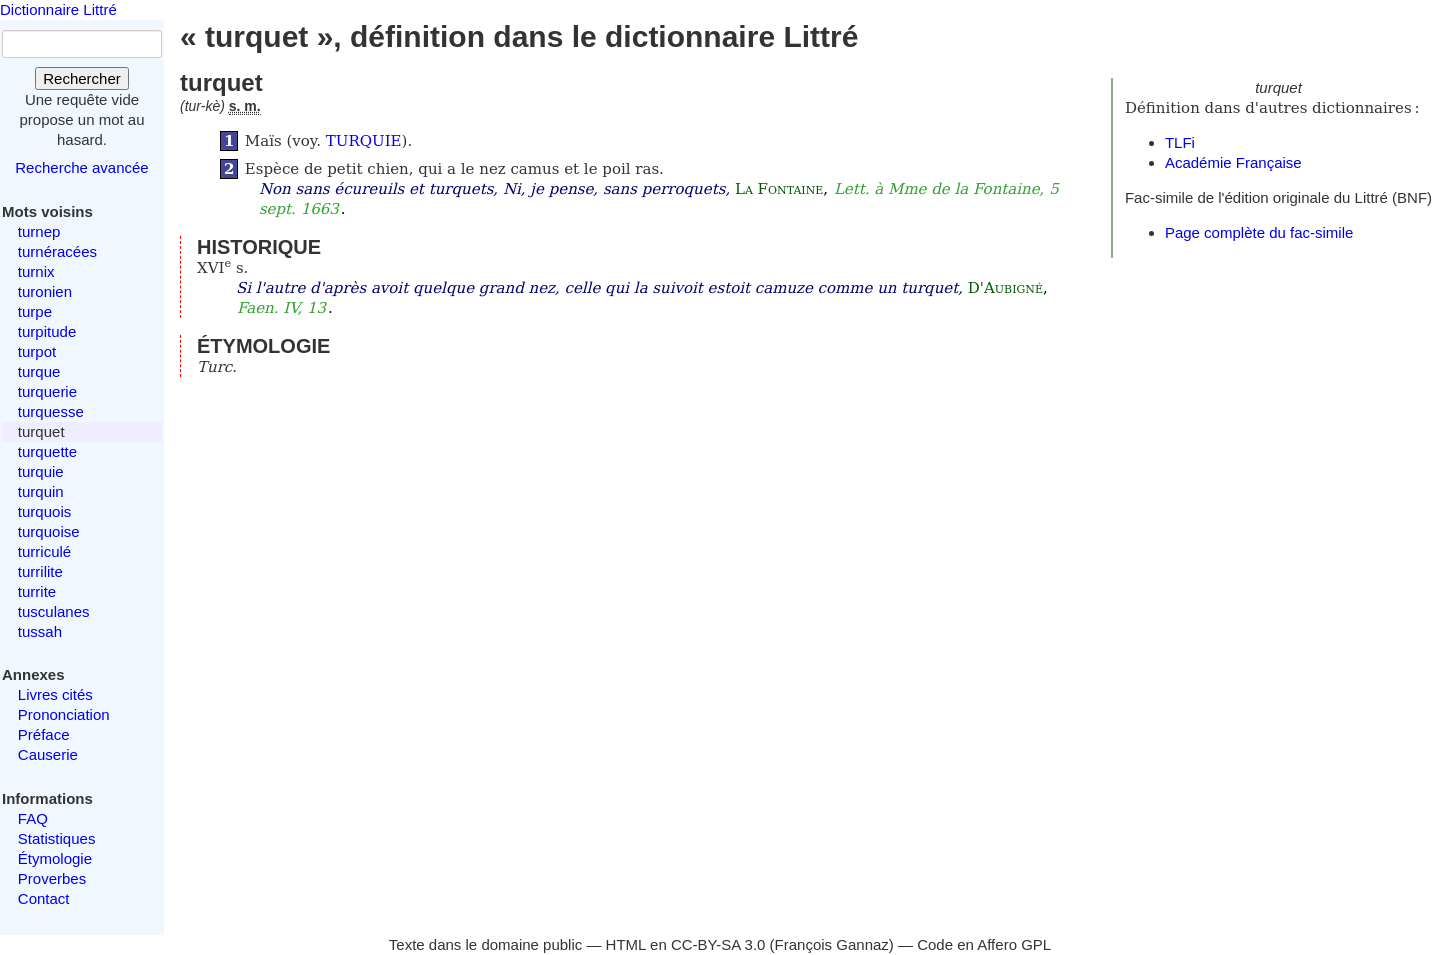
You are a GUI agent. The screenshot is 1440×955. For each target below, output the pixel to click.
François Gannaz (832, 944)
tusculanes (54, 611)
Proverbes (52, 878)
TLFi (1180, 142)
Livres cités (55, 694)
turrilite (40, 571)
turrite (37, 591)
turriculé (44, 551)
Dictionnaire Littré (58, 9)
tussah (40, 631)
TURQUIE (364, 141)
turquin (41, 491)
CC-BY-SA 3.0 (718, 944)
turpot (37, 351)
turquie (41, 471)
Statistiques (57, 838)
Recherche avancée (81, 167)
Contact (44, 898)
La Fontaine (779, 189)
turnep (39, 231)
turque (39, 371)
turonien (45, 291)
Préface (44, 734)
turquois (44, 511)
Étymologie (55, 858)
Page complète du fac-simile (1259, 232)
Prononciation (64, 714)
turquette (47, 451)
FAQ (33, 818)
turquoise (49, 531)
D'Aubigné (1005, 288)
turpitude (47, 331)
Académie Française (1233, 162)
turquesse (51, 411)
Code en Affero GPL (984, 944)
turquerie (47, 391)
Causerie (48, 754)
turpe (35, 311)
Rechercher (82, 78)
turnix (36, 271)
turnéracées (57, 251)
